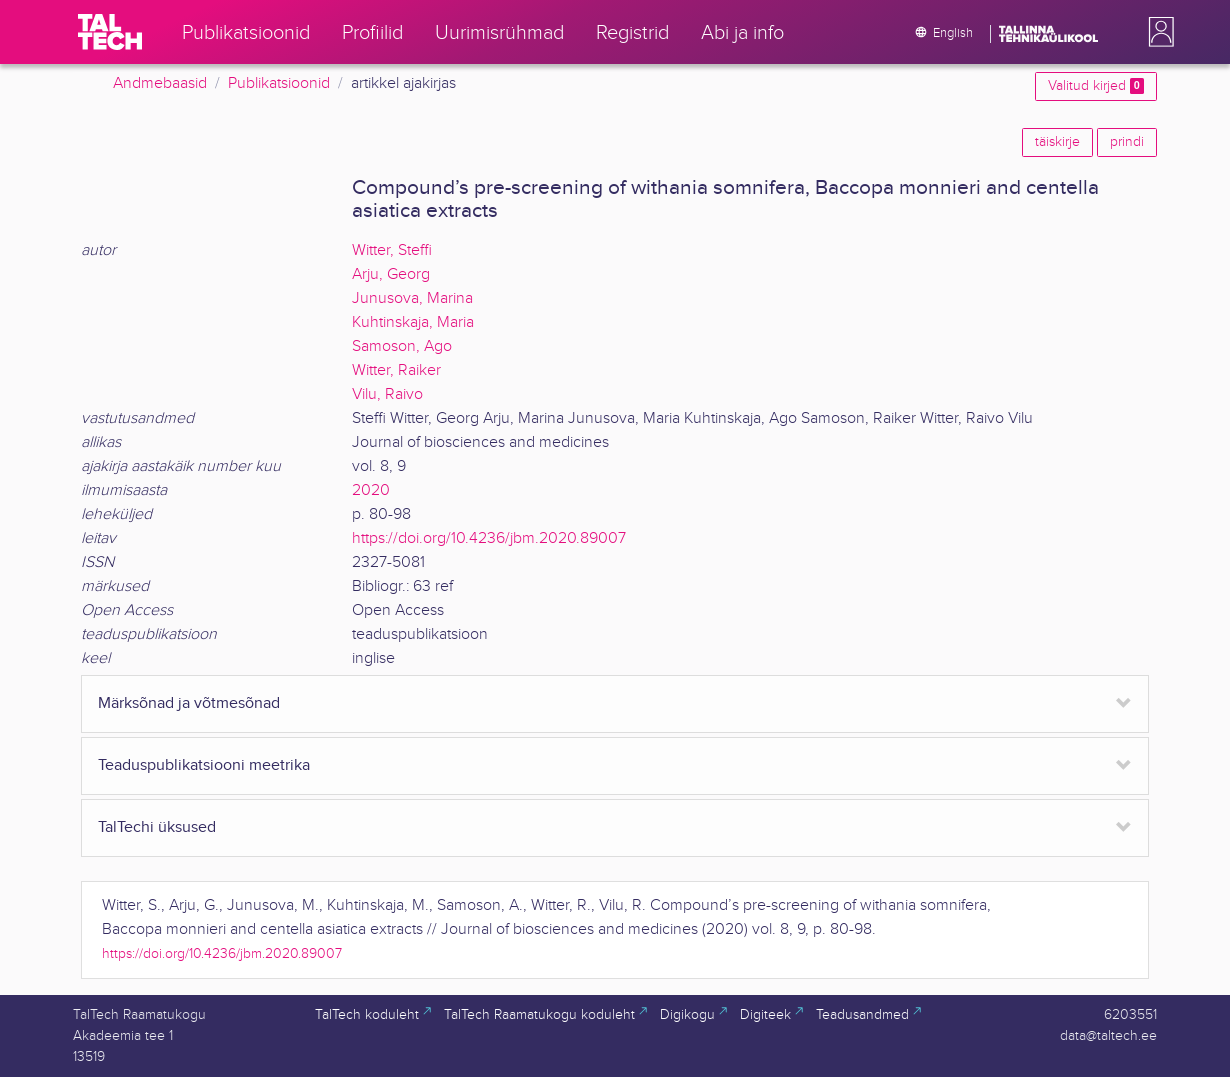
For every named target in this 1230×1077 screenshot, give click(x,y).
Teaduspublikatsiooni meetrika (204, 765)
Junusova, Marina (412, 298)
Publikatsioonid (279, 83)
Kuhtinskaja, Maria (413, 322)
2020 (371, 490)
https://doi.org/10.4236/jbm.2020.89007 (489, 538)
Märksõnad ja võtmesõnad (189, 703)
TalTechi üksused (157, 827)
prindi (1127, 142)
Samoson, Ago (402, 346)
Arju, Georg (391, 274)
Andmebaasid (160, 83)
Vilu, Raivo (387, 394)
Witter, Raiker (396, 370)
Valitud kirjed (1096, 86)
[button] (1157, 32)
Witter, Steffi (392, 250)
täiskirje (1057, 142)
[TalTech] (110, 32)
